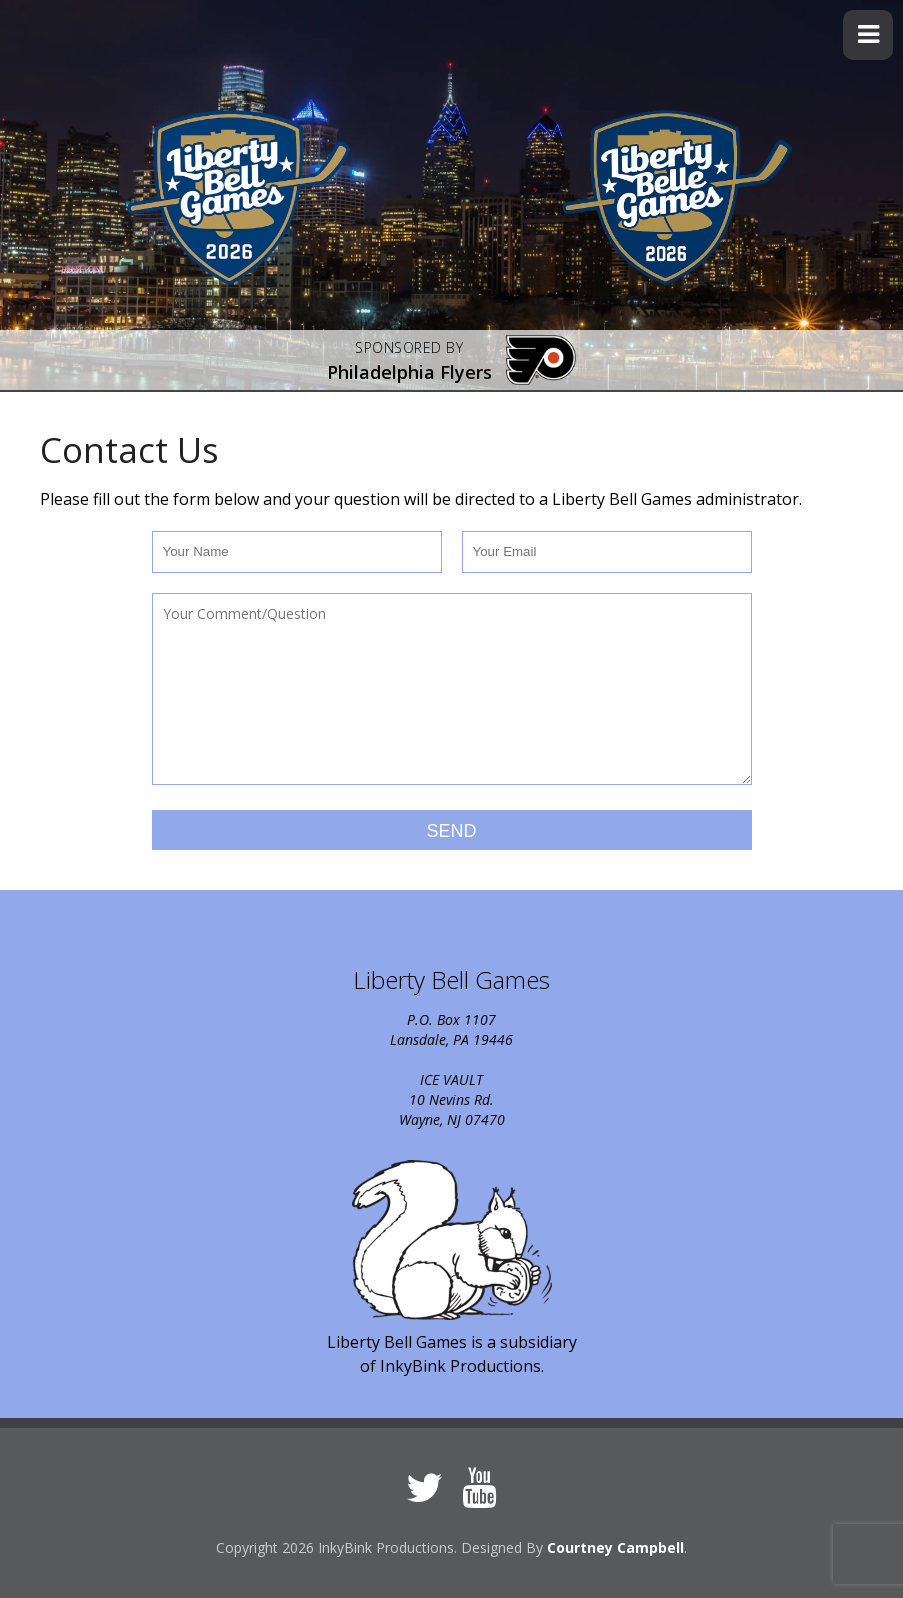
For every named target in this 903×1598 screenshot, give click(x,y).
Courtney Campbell (615, 1547)
